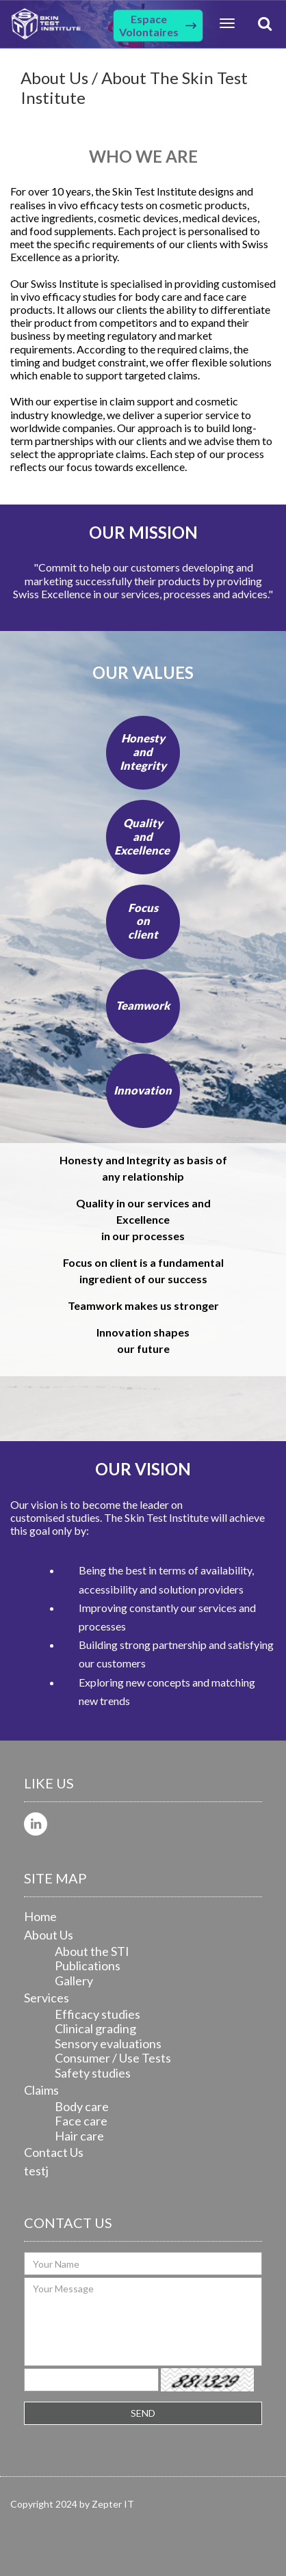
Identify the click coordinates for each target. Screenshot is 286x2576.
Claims (41, 2089)
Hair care (79, 2135)
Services (46, 1997)
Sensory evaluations (108, 2043)
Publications (87, 1965)
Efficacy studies (97, 2014)
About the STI (92, 1951)
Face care (81, 2120)
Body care (82, 2106)
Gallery (74, 1980)
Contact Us (53, 2152)
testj (36, 2170)
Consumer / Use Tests (113, 2057)
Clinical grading (95, 2028)
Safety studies (93, 2072)
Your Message (143, 2321)
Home (40, 1916)
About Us (48, 1934)
